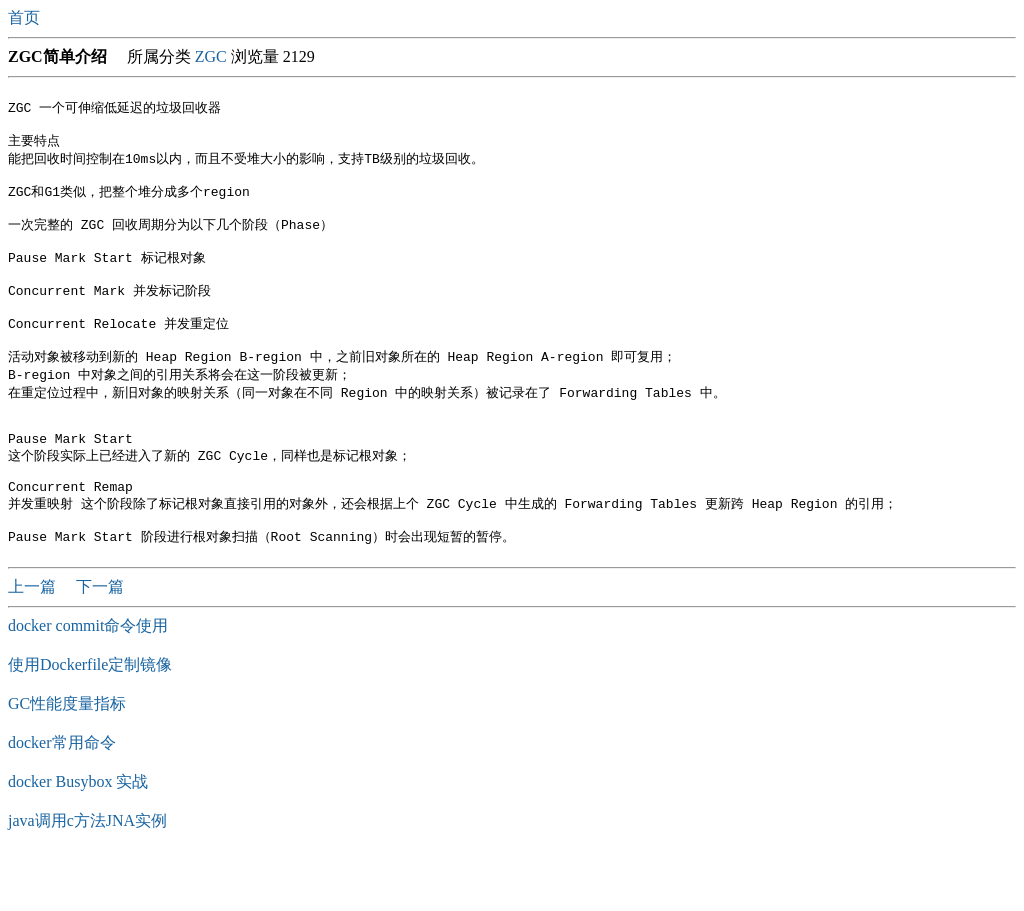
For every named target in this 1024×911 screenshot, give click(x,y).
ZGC (211, 56)
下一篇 (100, 639)
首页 (26, 17)
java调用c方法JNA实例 (87, 873)
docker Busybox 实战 (78, 834)
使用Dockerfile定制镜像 (90, 717)
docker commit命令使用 (88, 678)
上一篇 (34, 639)
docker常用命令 (62, 795)
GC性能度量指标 (67, 756)
